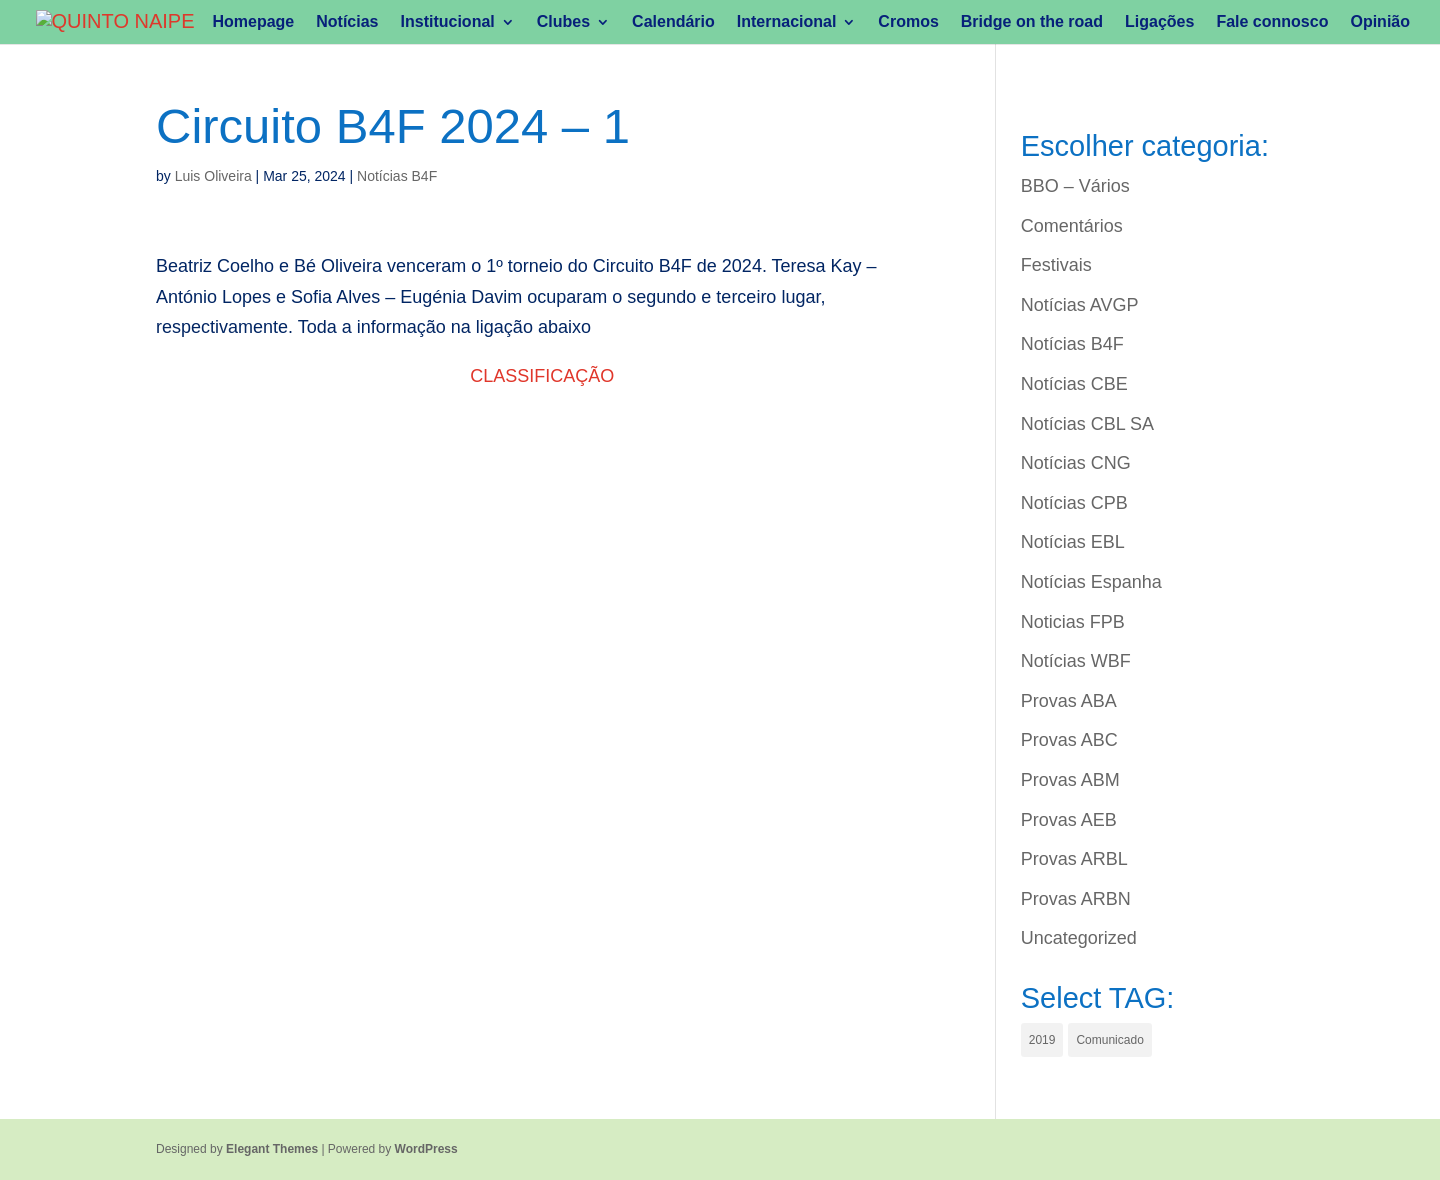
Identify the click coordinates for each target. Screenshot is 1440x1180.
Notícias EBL (1073, 542)
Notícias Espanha (1091, 582)
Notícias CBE (1074, 384)
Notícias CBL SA (1087, 424)
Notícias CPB (1074, 503)
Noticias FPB (1073, 622)
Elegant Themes (272, 1149)
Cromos (908, 22)
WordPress (426, 1149)
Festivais (1056, 265)
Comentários (1072, 226)
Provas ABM (1070, 780)
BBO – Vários (1075, 186)
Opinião (1380, 22)
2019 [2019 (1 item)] (1042, 1040)
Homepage (253, 22)
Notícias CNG (1076, 463)
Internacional (787, 22)
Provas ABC (1069, 740)
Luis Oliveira (213, 176)
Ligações (1159, 22)
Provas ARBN (1076, 899)
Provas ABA (1069, 701)
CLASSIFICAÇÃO (542, 376)
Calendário (673, 22)
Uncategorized (1079, 938)
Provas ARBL (1074, 859)
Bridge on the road (1032, 22)
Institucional (448, 22)
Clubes (563, 22)
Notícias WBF (1076, 661)
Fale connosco (1272, 22)
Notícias (347, 22)
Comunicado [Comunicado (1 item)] (1109, 1040)
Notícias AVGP (1080, 305)
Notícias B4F (397, 176)
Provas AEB (1069, 820)
